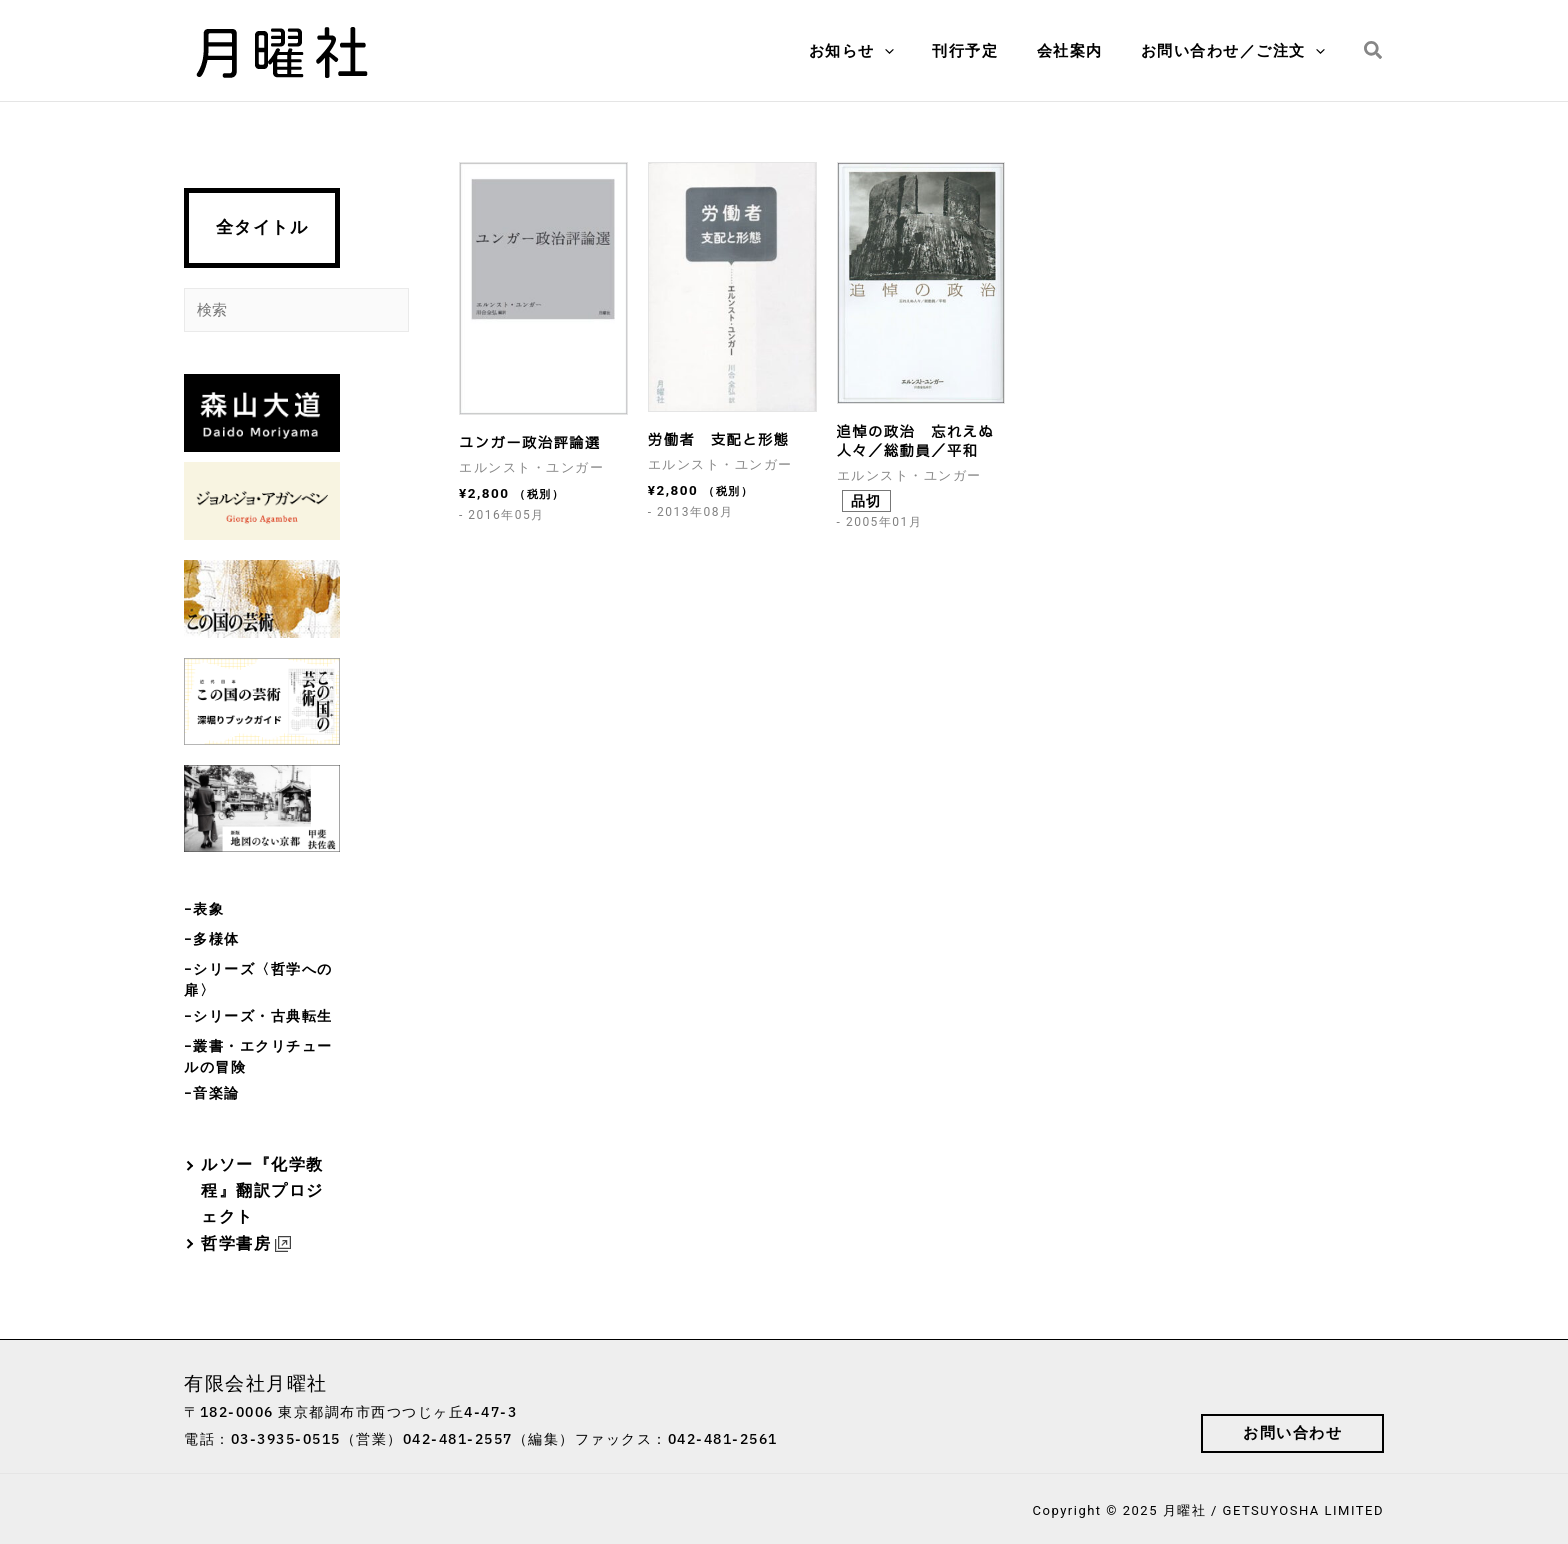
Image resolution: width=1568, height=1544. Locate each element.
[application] (913, 51)
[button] (1374, 51)
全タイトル (262, 227)
